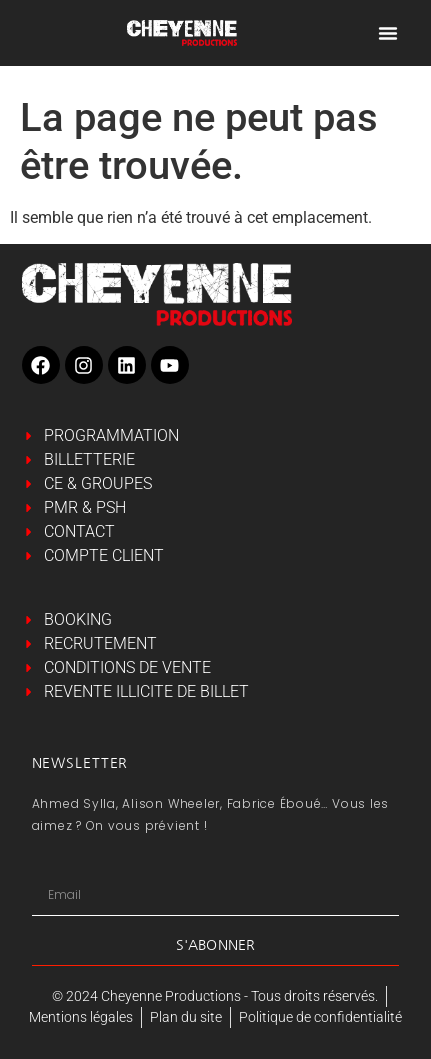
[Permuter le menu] (388, 33)
